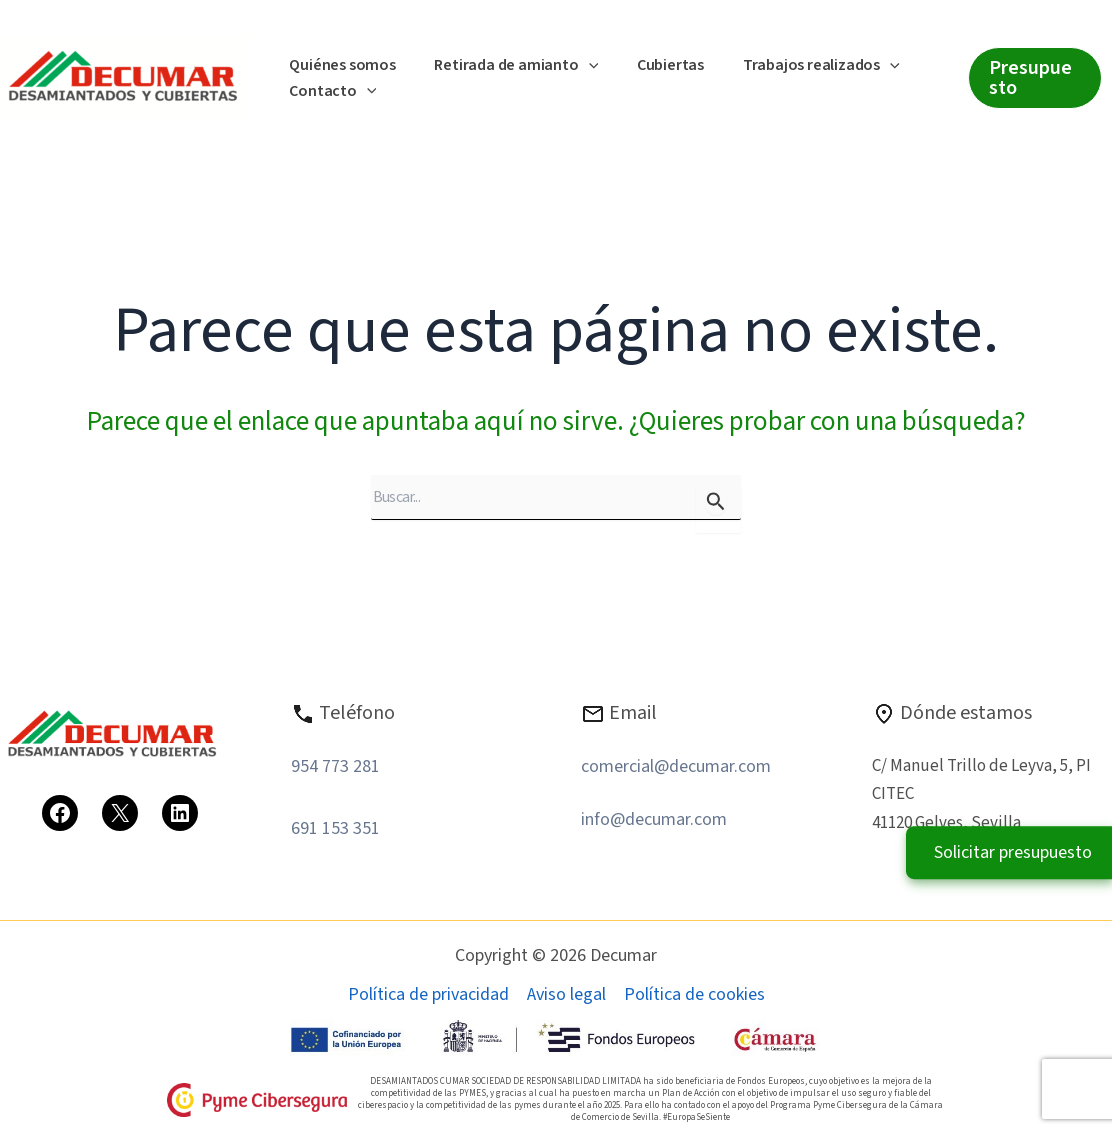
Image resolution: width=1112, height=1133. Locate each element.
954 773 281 (335, 766)
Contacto (329, 92)
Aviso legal (566, 995)
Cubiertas (653, 65)
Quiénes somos (339, 65)
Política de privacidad (428, 995)
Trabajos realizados (797, 66)
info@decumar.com (654, 819)
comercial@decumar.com (676, 766)
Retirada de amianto (506, 66)
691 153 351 (335, 828)
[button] (579, 66)
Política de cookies (694, 995)
